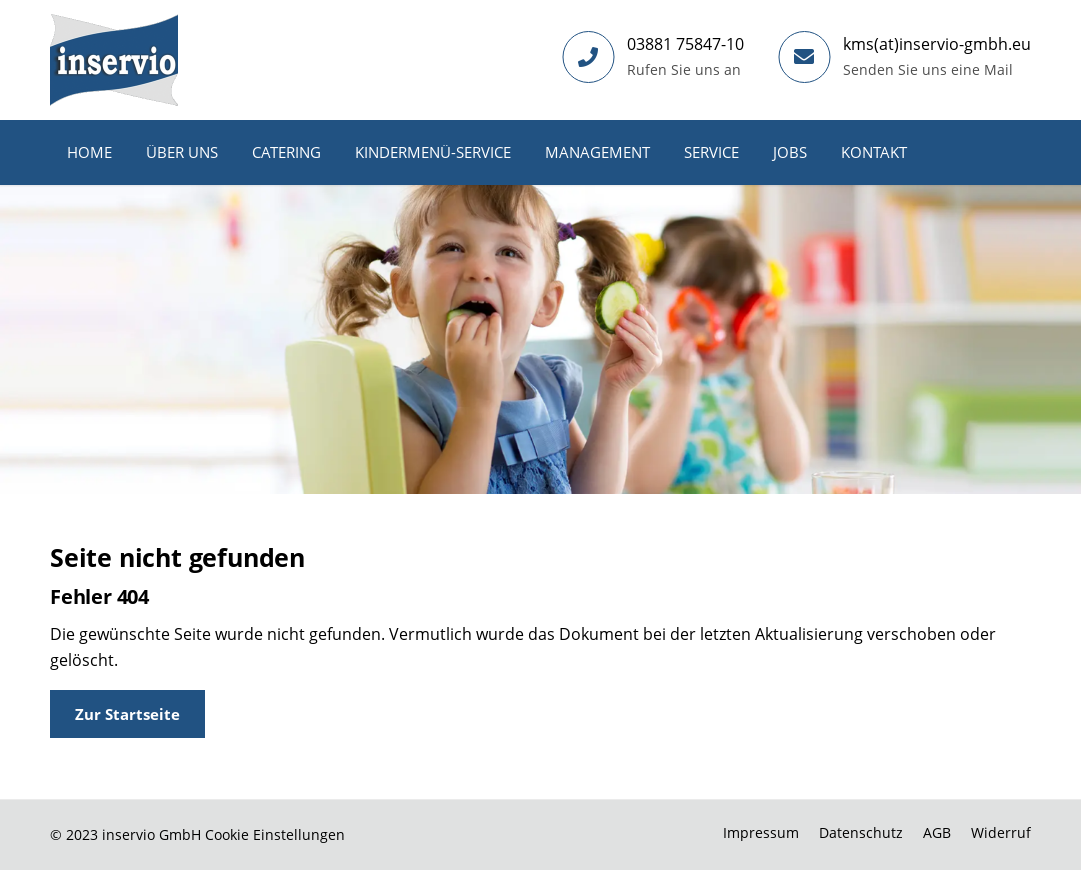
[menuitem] (89, 152)
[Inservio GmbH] (114, 60)
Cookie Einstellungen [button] (275, 834)
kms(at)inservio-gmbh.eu (937, 44)
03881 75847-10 (685, 44)
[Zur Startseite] (127, 714)
